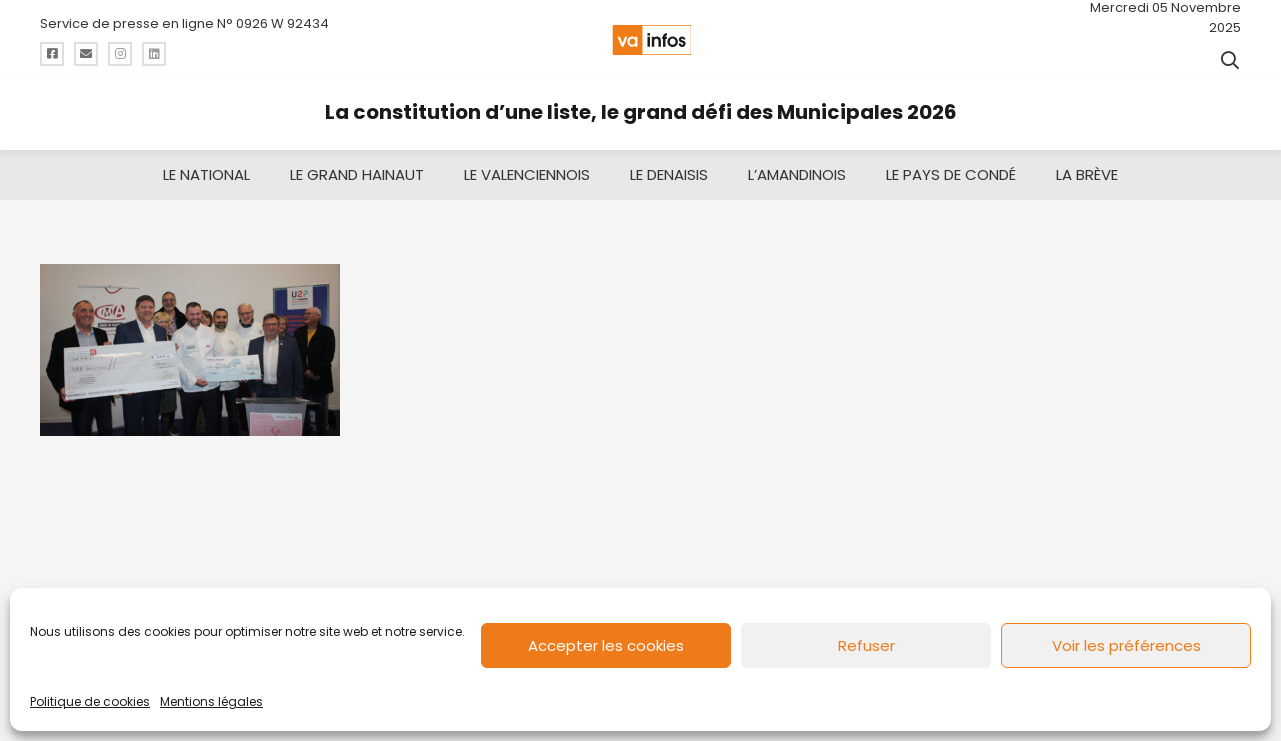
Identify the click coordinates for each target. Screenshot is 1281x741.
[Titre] (52, 54)
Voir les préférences (1126, 645)
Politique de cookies (90, 701)
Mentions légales (211, 701)
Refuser (866, 645)
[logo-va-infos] (651, 40)
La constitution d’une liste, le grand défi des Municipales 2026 (641, 112)
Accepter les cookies (606, 645)
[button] (1230, 60)
